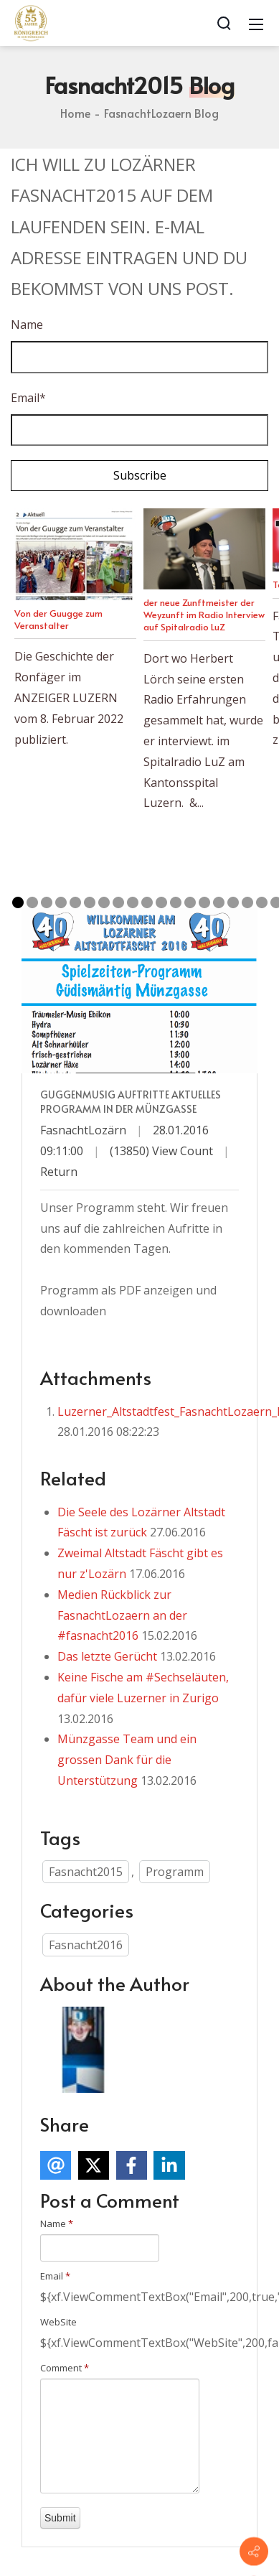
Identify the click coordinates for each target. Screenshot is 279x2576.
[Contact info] (254, 2551)
